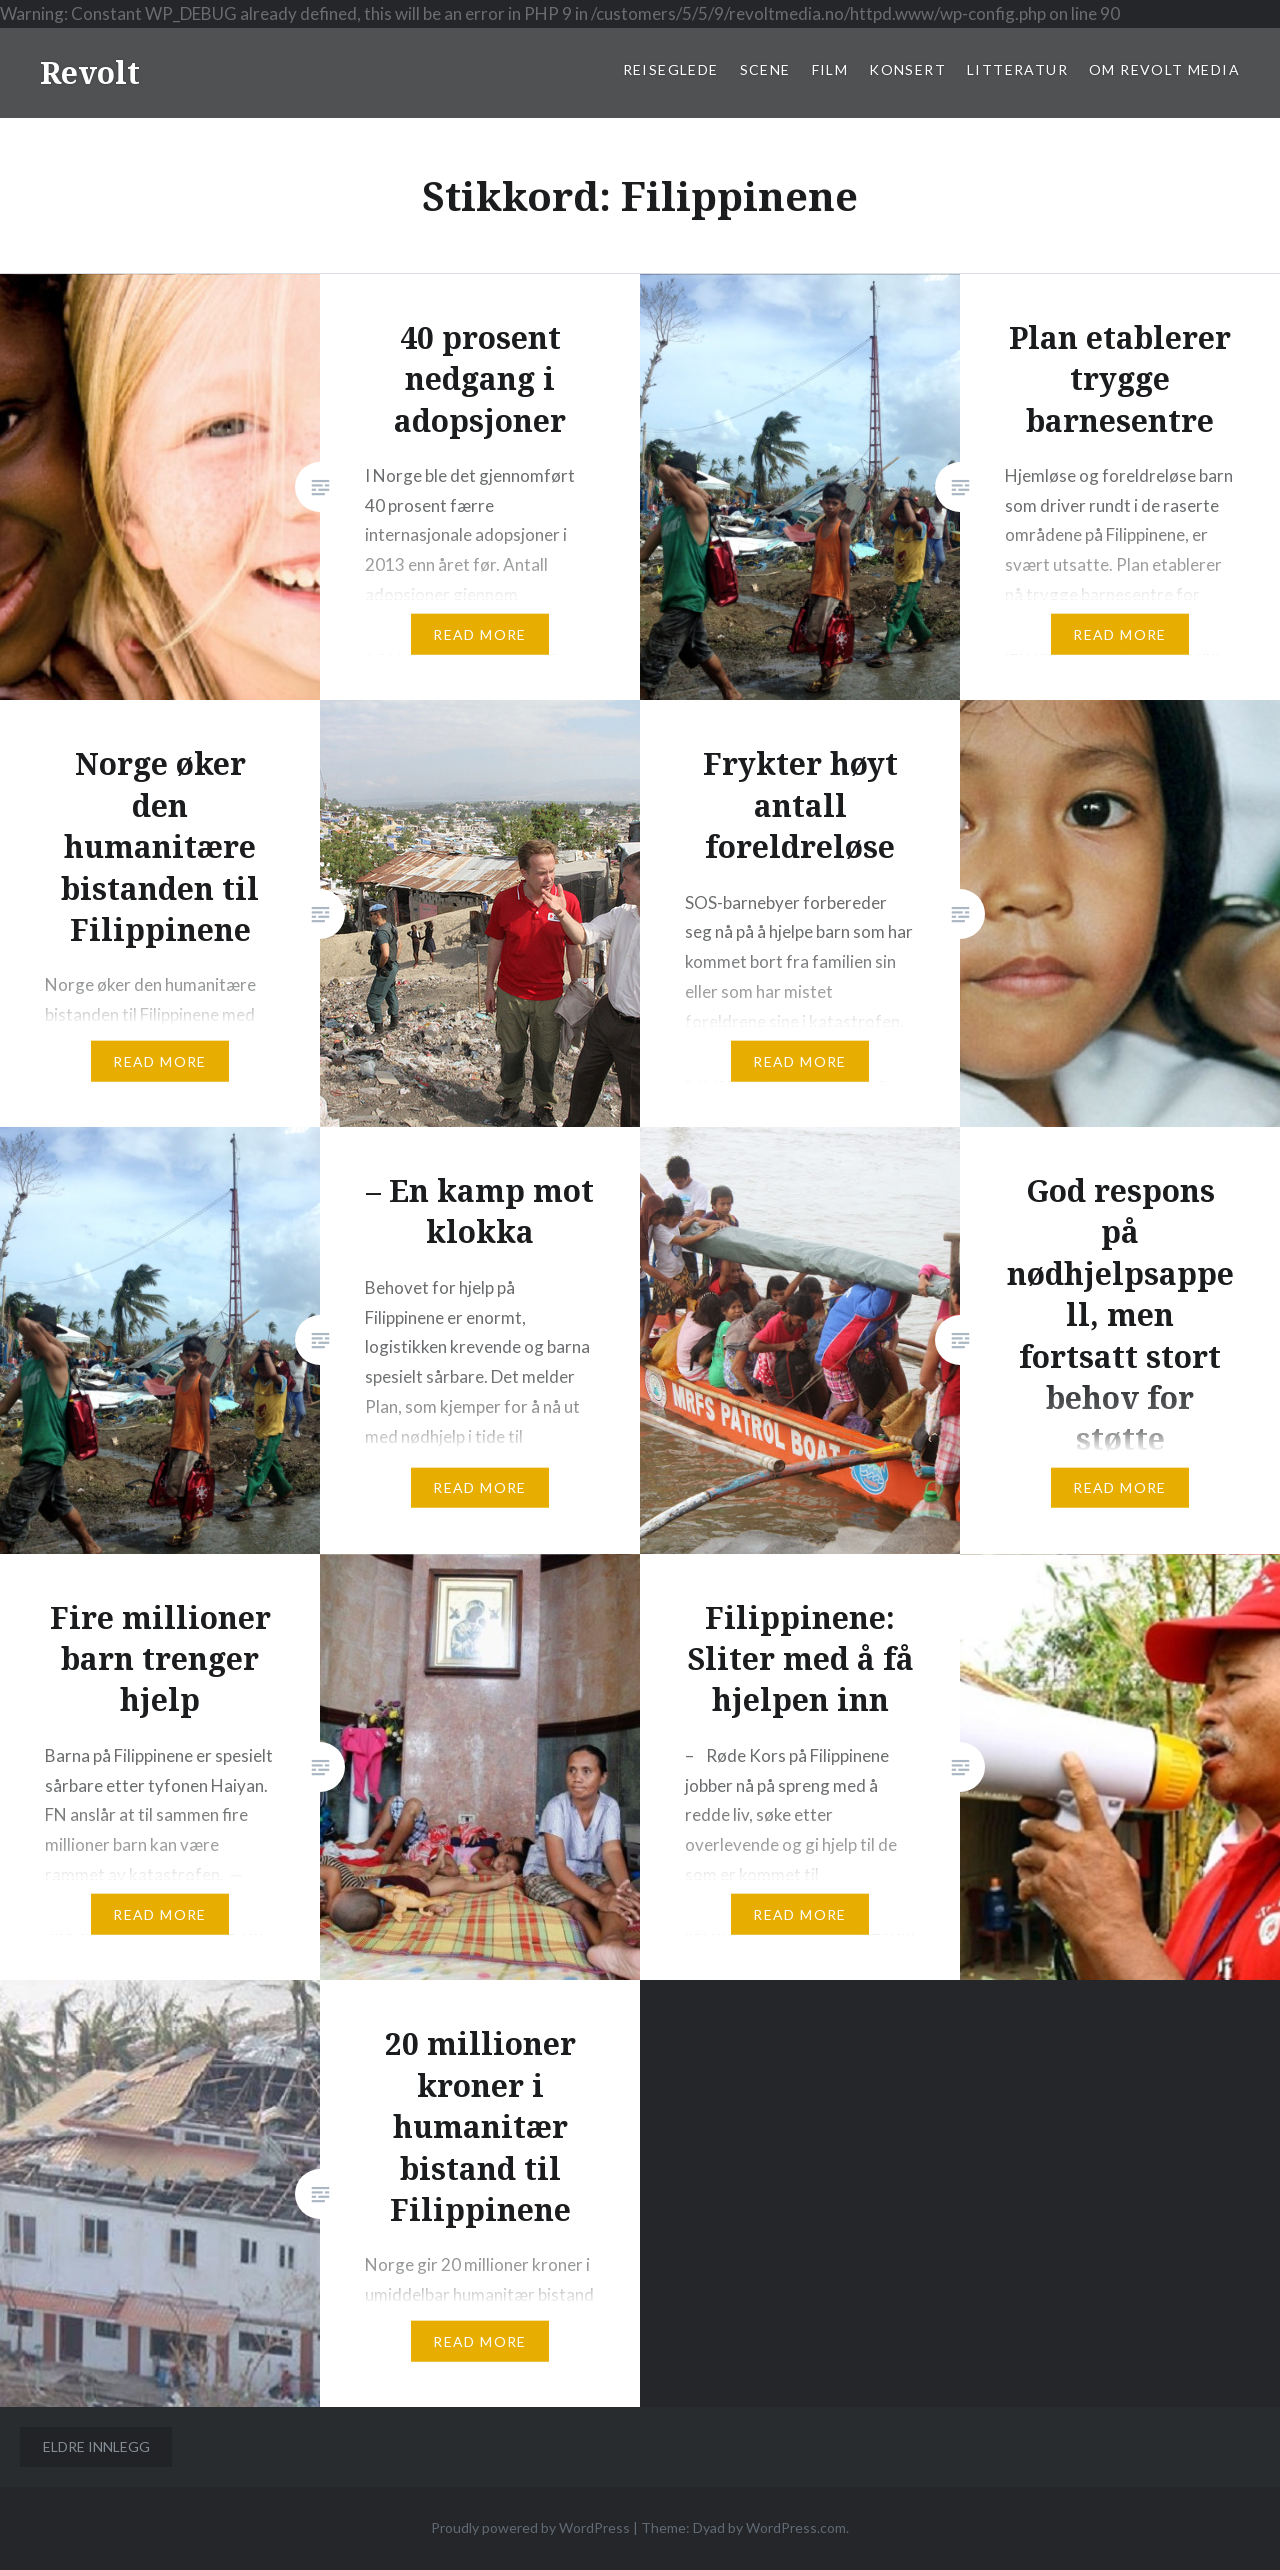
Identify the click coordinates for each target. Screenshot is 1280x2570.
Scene (765, 69)
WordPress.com (796, 2527)
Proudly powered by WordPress (530, 2527)
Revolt (90, 72)
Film (830, 69)
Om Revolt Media (1164, 69)
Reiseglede (671, 69)
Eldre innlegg (96, 2446)
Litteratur (1017, 69)
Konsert (907, 69)
